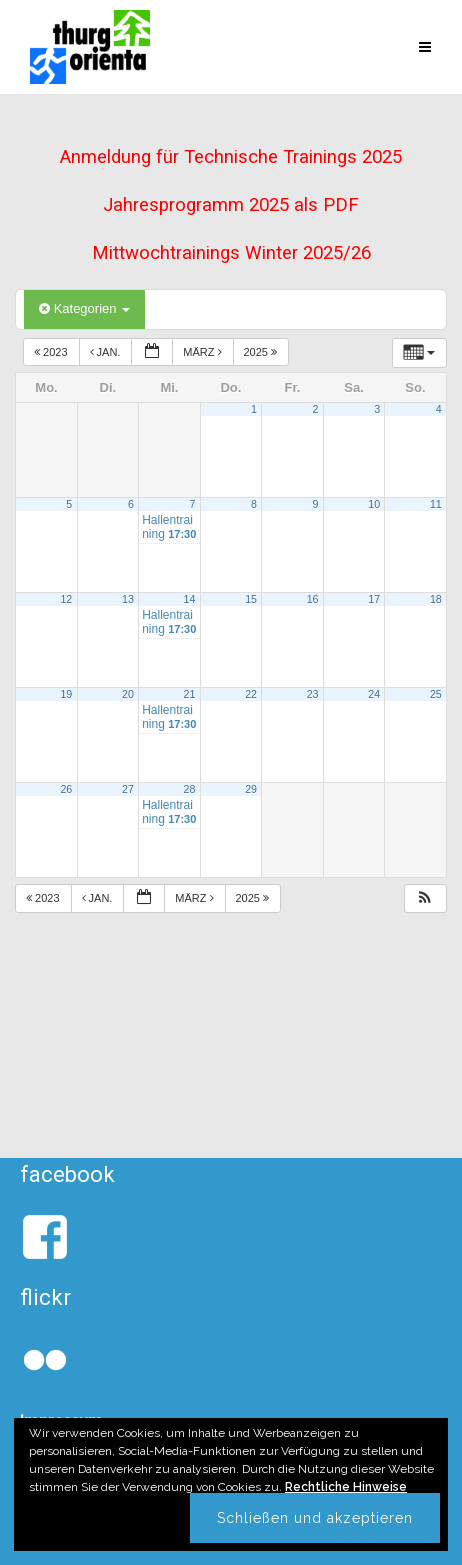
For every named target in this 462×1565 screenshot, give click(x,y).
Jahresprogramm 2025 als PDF (231, 205)
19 (66, 694)
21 (190, 694)
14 (190, 599)
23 (313, 694)
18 (436, 599)
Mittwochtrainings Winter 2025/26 (231, 253)
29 (251, 789)
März (203, 352)
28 (190, 789)
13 (128, 599)
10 (374, 504)
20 (128, 694)
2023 (52, 352)
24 (374, 694)
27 (128, 789)
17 (374, 599)
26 (66, 789)
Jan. (107, 352)
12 (66, 599)
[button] (425, 898)
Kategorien (84, 308)
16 (313, 599)
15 (251, 599)
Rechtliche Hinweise (346, 1487)
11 (436, 504)
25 (436, 694)
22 (251, 694)
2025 (262, 352)
